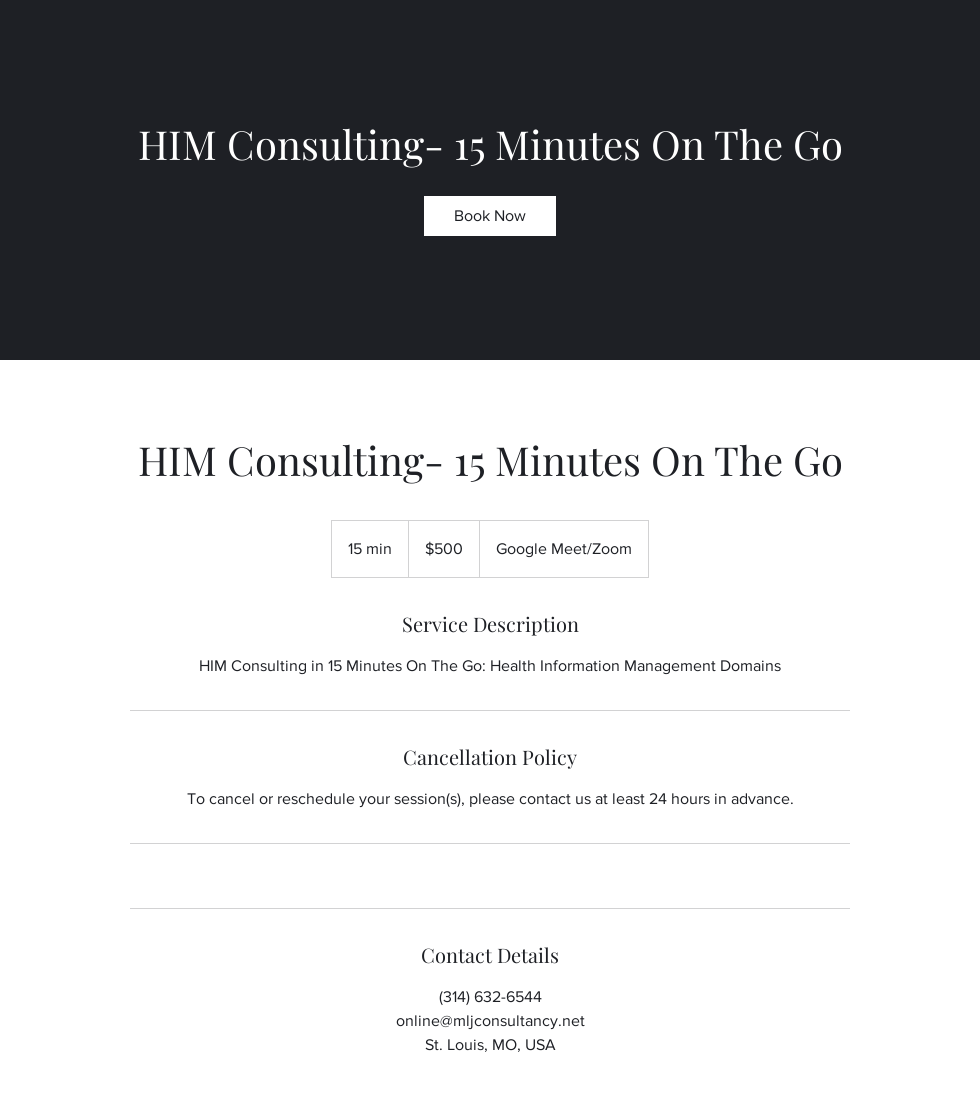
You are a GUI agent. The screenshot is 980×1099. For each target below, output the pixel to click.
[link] (490, 216)
